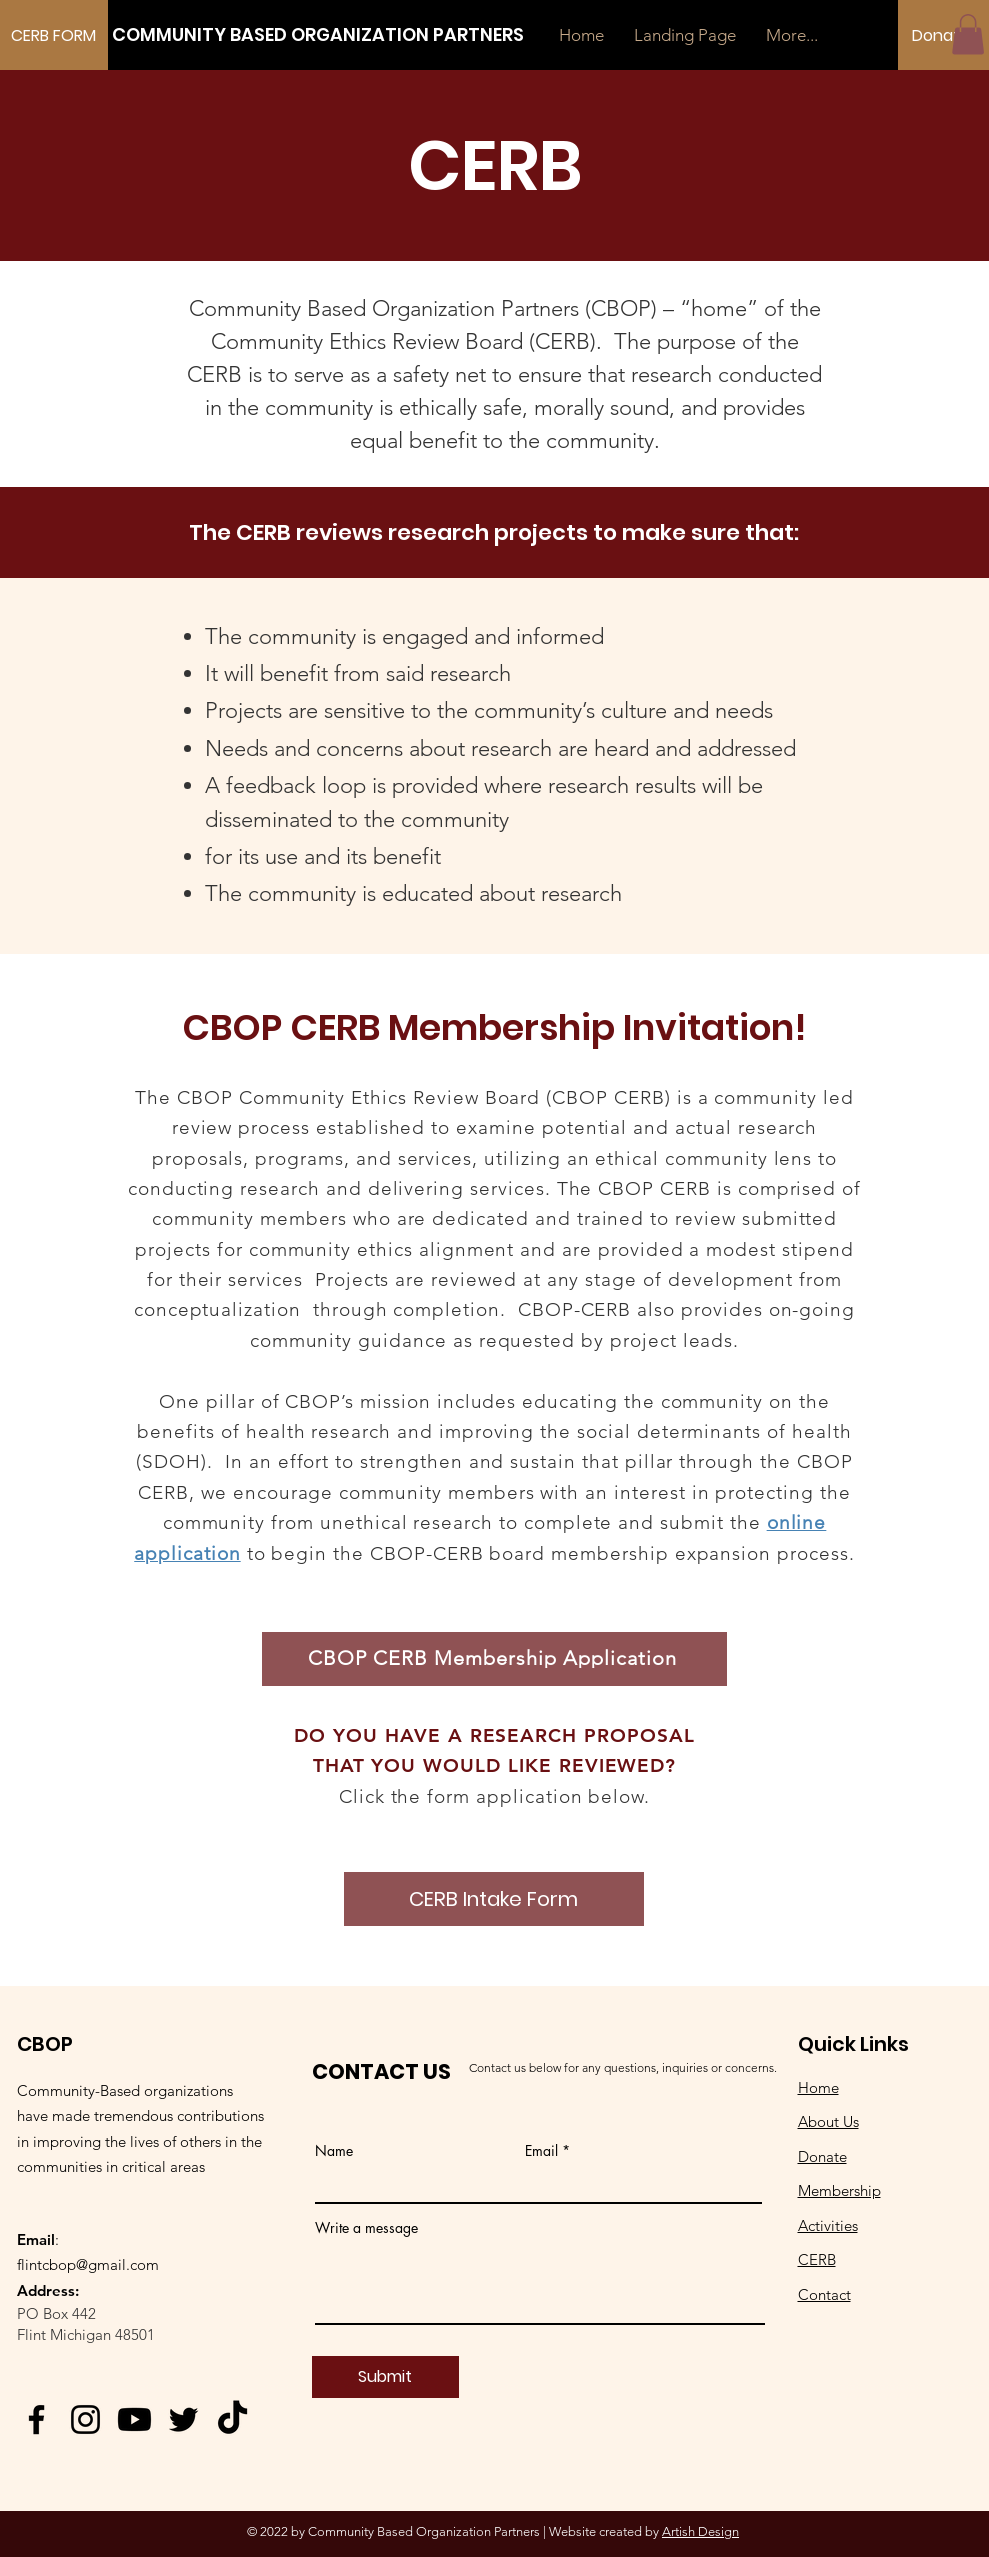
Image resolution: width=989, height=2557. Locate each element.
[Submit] (385, 2377)
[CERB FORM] (53, 36)
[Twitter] (183, 2419)
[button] (968, 34)
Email (541, 2151)
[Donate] (941, 36)
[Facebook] (36, 2419)
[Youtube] (134, 2419)
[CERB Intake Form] (494, 1899)
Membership (839, 2190)
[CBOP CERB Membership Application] (494, 1659)
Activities (828, 2225)
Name (334, 2151)
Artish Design (700, 2531)
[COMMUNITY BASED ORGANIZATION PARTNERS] (318, 35)
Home (818, 2087)
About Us (828, 2121)
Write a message (366, 2228)
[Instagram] (85, 2419)
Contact (824, 2294)
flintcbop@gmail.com (88, 2264)
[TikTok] (232, 2419)
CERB (817, 2259)
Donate (822, 2156)
